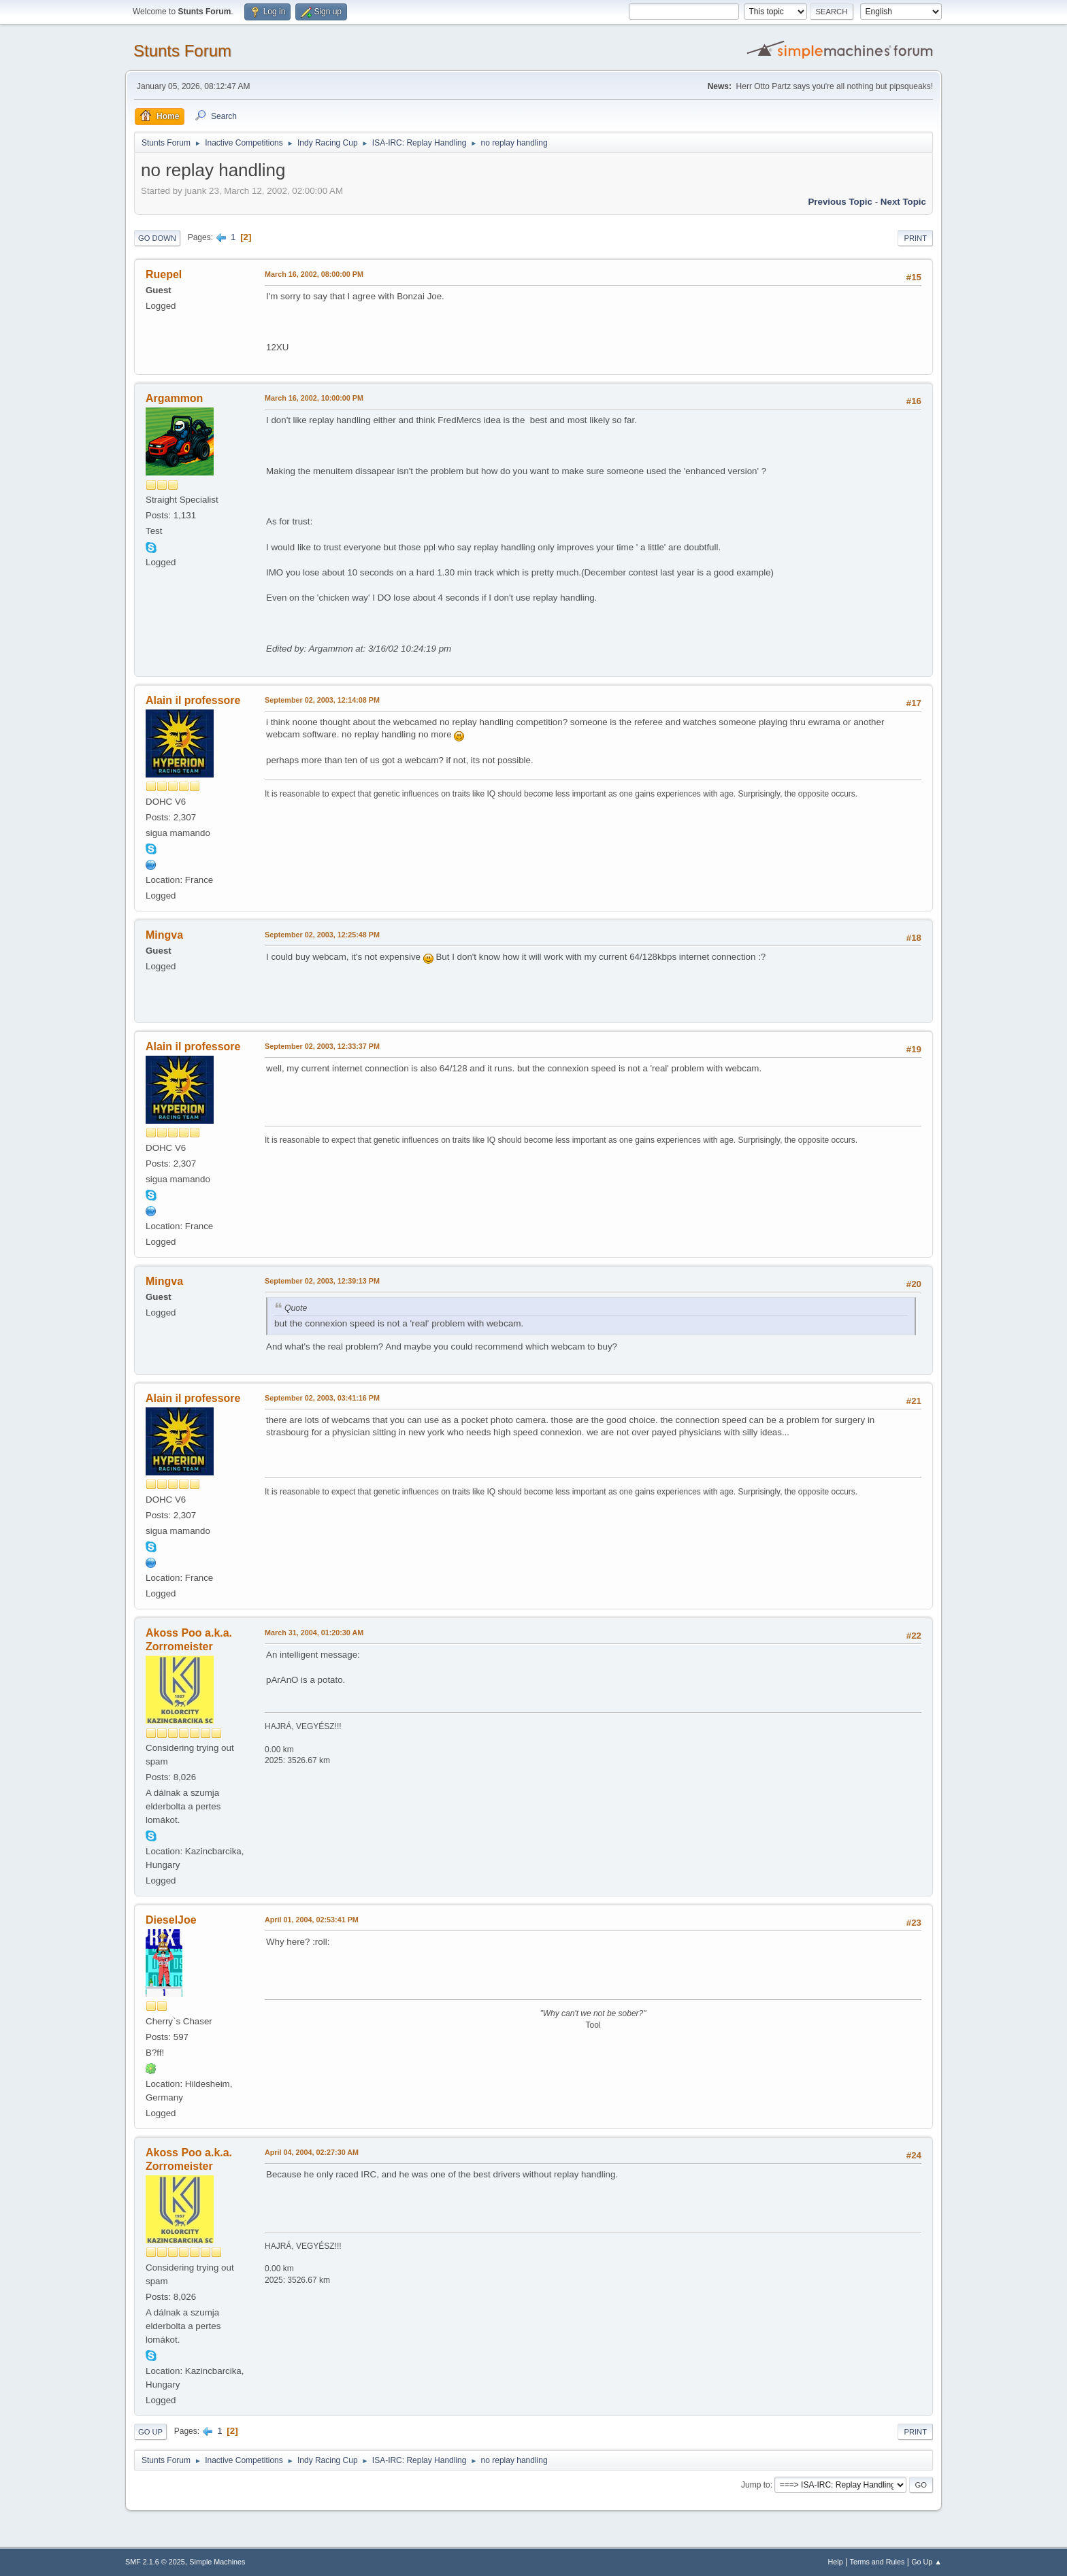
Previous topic (840, 202)
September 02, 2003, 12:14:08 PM (322, 700)
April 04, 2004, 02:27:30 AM (312, 2152)
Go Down (157, 238)
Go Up (150, 2432)
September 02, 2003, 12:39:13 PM (322, 1281)
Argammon (174, 398)
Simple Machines (217, 2562)
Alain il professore (193, 700)
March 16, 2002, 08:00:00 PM (314, 274)
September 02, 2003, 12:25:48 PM (322, 935)
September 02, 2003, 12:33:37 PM (322, 1046)
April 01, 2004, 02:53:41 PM (312, 1920)
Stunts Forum (182, 50)
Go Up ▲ (926, 2562)
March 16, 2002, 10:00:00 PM (314, 398)
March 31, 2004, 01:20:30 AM (314, 1632)
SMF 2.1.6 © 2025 (155, 2562)
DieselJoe (171, 1920)
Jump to (755, 2485)
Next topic (903, 202)
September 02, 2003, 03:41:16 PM (322, 1398)
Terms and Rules (877, 2562)
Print (915, 238)
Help (835, 2562)
